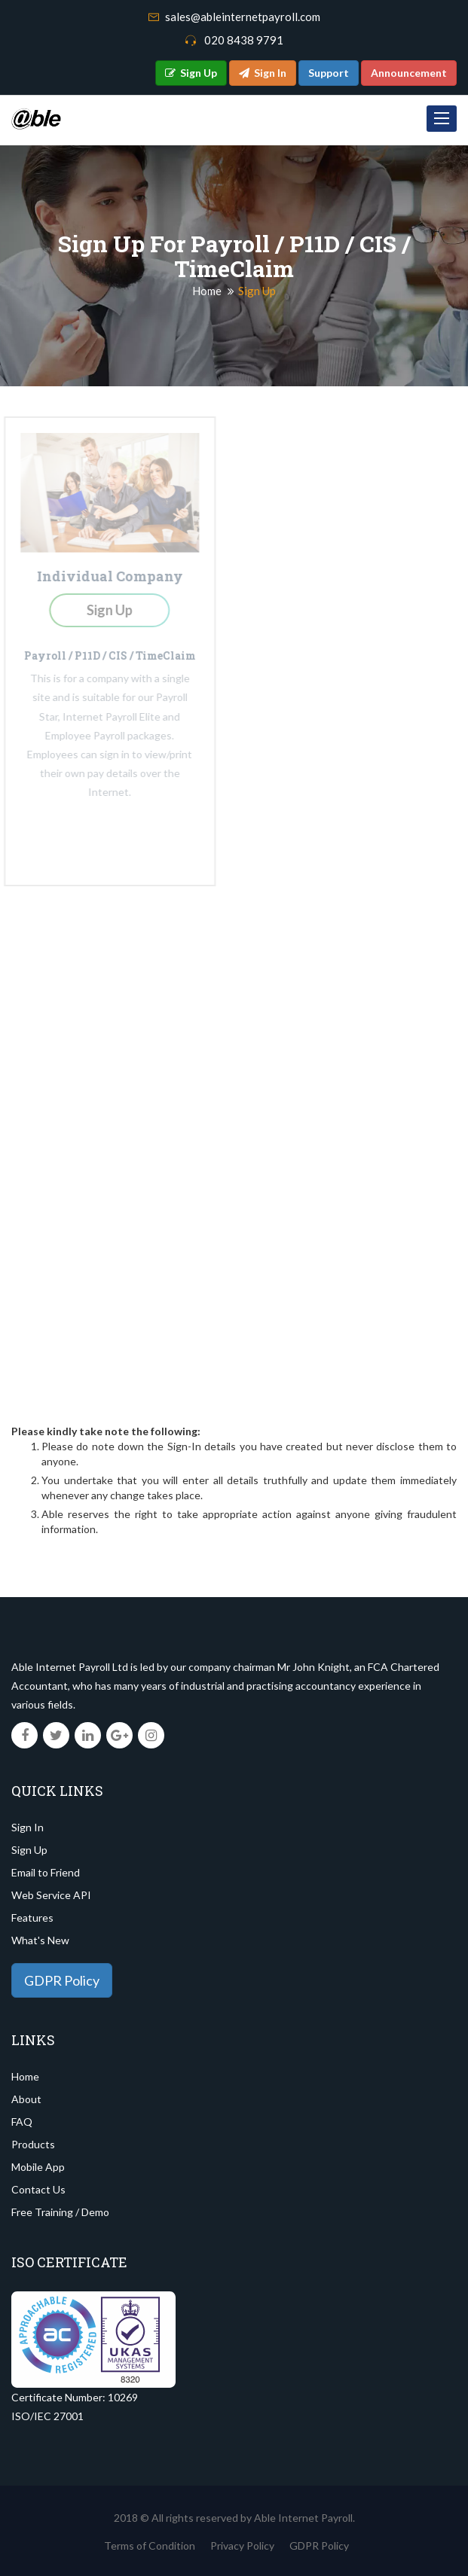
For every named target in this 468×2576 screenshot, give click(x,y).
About (26, 2099)
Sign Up (29, 1849)
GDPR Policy (61, 1980)
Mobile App (38, 2166)
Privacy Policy (242, 2545)
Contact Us (38, 2189)
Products (33, 2144)
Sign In (27, 1827)
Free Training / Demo (60, 2212)
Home (207, 291)
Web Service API (51, 1895)
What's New (40, 1940)
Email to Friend (45, 1872)
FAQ (21, 2121)
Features (32, 1917)
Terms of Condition (149, 2545)
